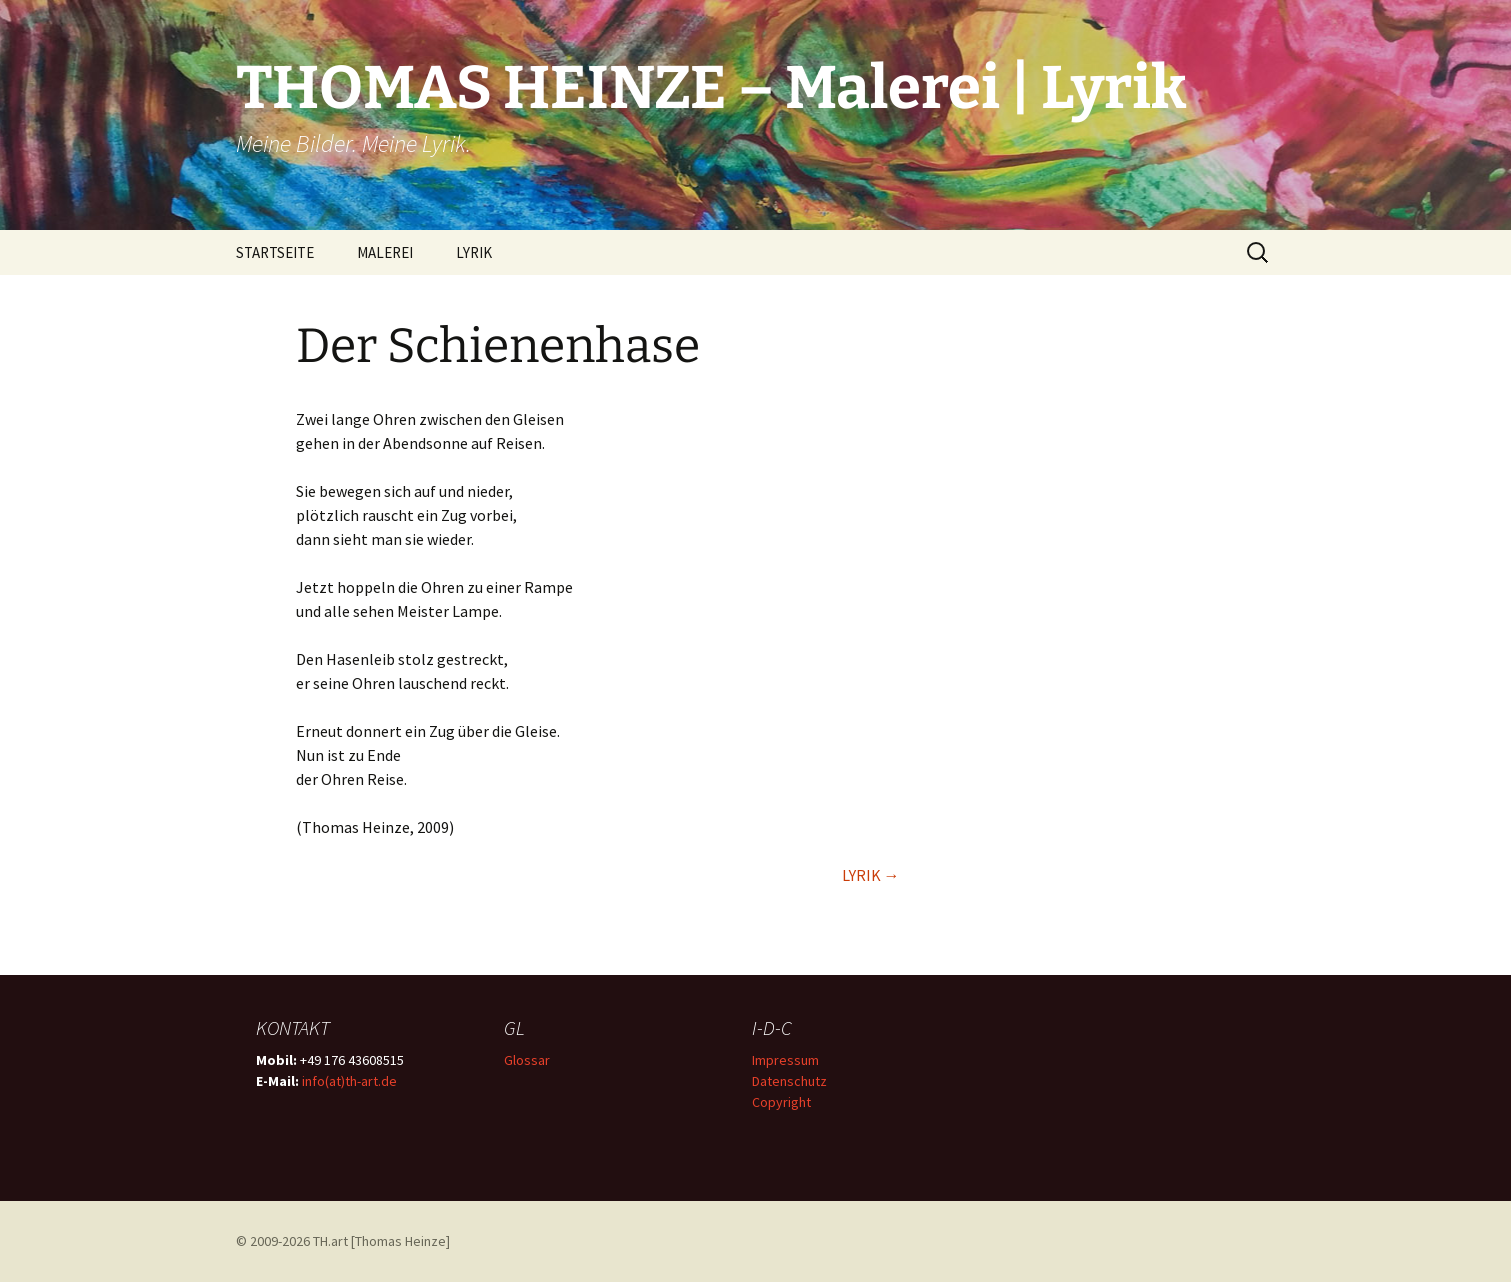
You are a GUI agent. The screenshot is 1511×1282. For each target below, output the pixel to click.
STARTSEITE (275, 252)
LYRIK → (871, 875)
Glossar (527, 1060)
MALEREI (385, 252)
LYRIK (474, 252)
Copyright (781, 1102)
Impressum (785, 1060)
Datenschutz (789, 1081)
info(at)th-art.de (349, 1081)
